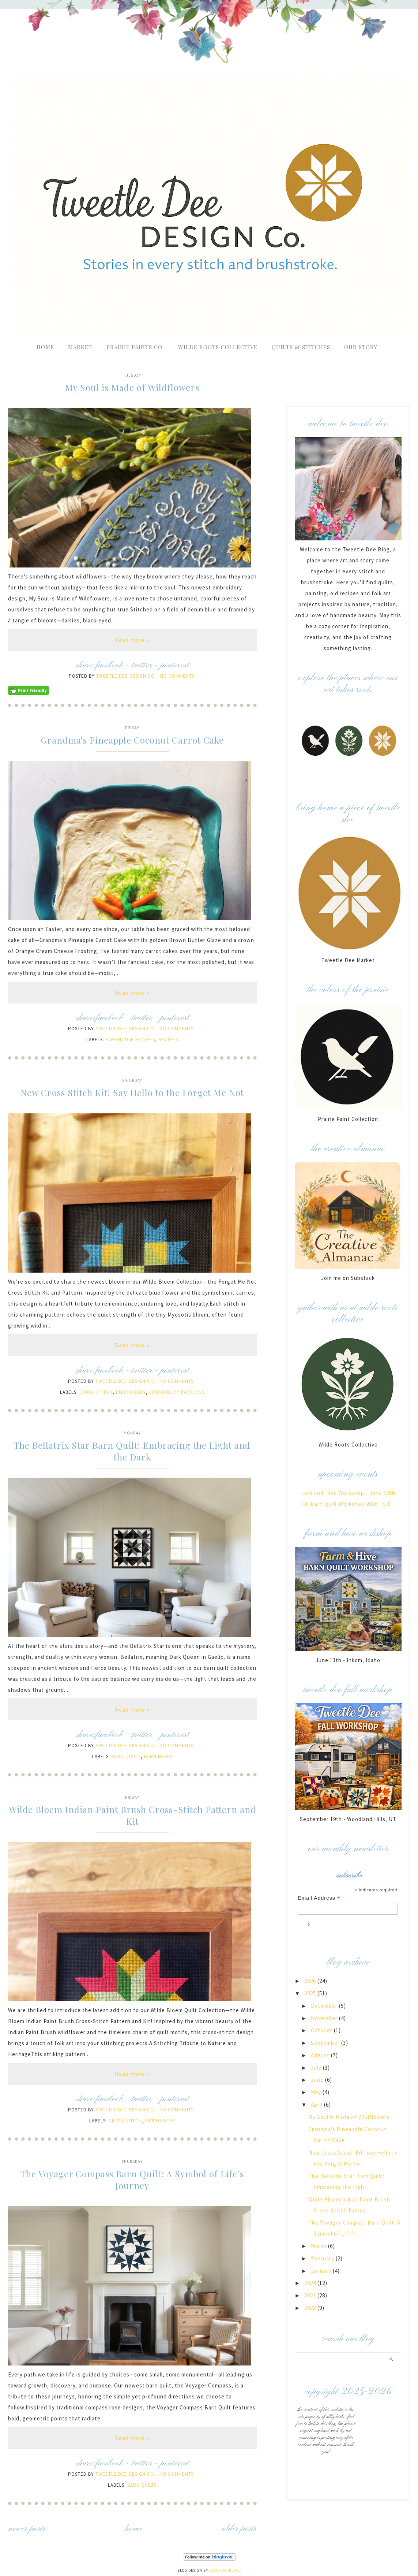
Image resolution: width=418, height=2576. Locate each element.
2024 (310, 2282)
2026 (310, 1980)
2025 (310, 1993)
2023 (310, 2295)
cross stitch (96, 1392)
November (325, 2018)
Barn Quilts (126, 1756)
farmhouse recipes (130, 1039)
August (321, 2055)
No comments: (178, 676)
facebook (109, 665)
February (323, 2258)
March (319, 2245)
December (325, 2005)
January (322, 2270)
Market (80, 347)
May (317, 2092)
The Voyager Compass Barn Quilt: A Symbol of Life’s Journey (132, 2179)
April (317, 2104)
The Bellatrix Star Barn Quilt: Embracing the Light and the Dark (132, 1451)
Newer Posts (27, 2528)
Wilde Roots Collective (218, 347)
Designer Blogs (225, 2570)
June (318, 2079)
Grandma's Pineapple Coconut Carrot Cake (132, 740)
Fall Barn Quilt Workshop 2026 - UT (345, 1503)
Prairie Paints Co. (135, 347)
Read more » (132, 640)
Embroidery (131, 1392)
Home (45, 347)
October (322, 2030)
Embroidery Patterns (176, 1392)
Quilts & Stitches (301, 347)
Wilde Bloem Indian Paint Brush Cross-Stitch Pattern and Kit (132, 1815)
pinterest (175, 665)
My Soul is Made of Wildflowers (132, 387)
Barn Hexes (158, 1756)
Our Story (360, 347)
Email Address (319, 1898)
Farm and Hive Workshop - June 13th (347, 1492)
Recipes (168, 1039)
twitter (142, 665)
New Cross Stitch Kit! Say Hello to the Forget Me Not (132, 1092)
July (317, 2067)
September (326, 2042)
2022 (310, 2307)
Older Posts (239, 2528)
